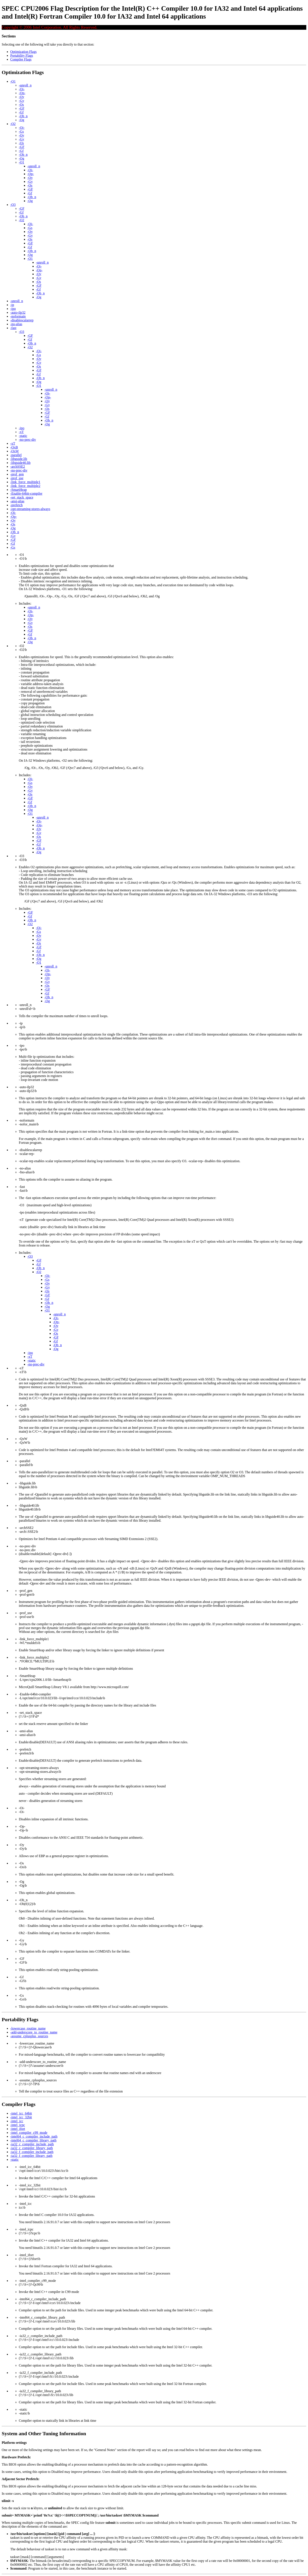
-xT (21, 432)
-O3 (13, 204)
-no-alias (16, 324)
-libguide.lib (18, 459)
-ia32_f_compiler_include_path (31, 2152)
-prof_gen (17, 474)
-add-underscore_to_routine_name (33, 2032)
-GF (21, 108)
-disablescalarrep (21, 320)
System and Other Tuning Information (44, 2433)
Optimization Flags (23, 51)
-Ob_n (23, 116)
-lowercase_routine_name (28, 2028)
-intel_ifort (17, 2129)
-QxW (14, 451)
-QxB (14, 447)
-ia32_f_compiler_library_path (31, 2156)
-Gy (21, 100)
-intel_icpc (17, 2125)
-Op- (22, 93)
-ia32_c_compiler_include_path (32, 2144)
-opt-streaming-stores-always (30, 509)
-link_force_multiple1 (25, 482)
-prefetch (16, 505)
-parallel (16, 455)
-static (23, 436)
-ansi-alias (17, 501)
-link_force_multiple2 (25, 486)
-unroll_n (25, 85)
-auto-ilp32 (17, 312)
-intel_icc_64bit (21, 2113)
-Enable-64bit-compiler (26, 493)
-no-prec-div (27, 439)
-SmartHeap (18, 489)
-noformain (18, 316)
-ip (12, 305)
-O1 (13, 81)
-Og (21, 120)
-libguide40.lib (20, 462)
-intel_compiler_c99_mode (28, 2132)
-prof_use (16, 478)
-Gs (21, 131)
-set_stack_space (21, 497)
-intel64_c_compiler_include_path (33, 2136)
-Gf (21, 112)
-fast (13, 328)
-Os (21, 104)
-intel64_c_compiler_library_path (33, 2140)
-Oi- (22, 89)
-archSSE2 (17, 466)
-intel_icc (16, 2121)
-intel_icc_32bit (21, 2117)
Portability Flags (21, 55)
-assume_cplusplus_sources (29, 2036)
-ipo (13, 308)
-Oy (21, 97)
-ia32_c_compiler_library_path (31, 2148)
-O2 (13, 124)
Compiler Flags (20, 59)
